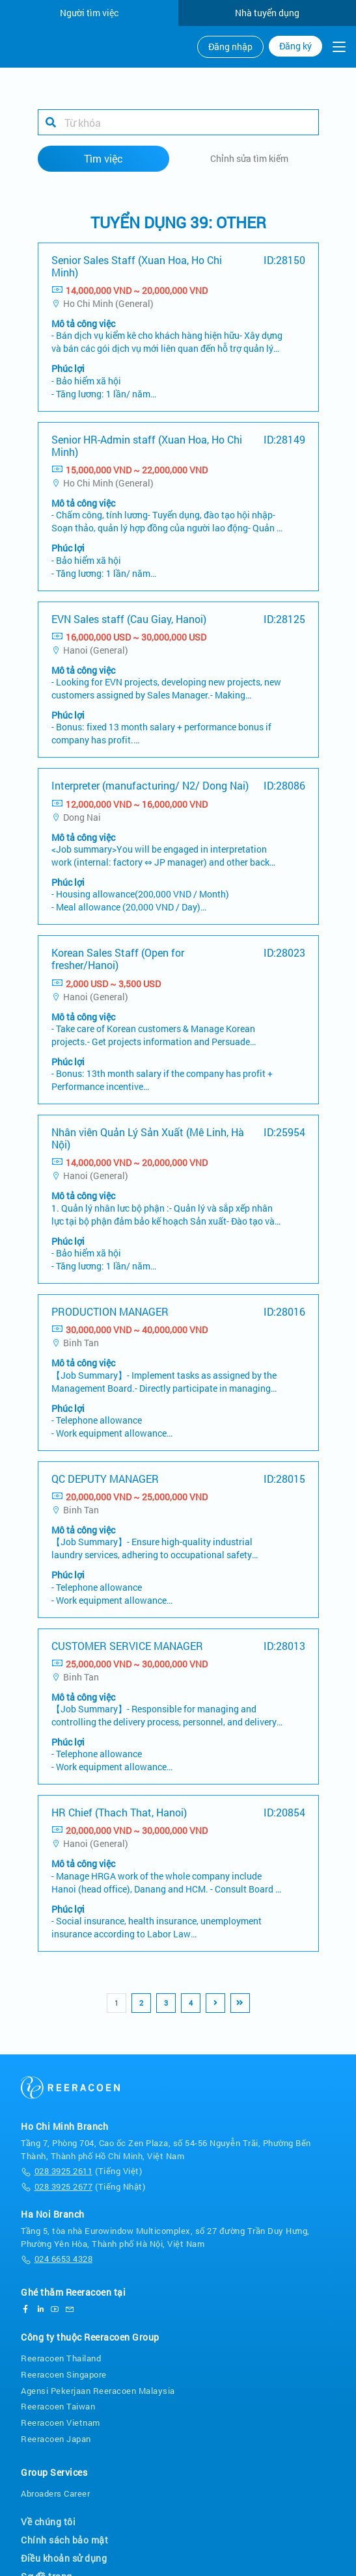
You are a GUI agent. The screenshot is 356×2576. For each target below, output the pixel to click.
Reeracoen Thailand (61, 2351)
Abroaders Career (55, 2486)
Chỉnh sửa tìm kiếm (249, 151)
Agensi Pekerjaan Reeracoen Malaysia (98, 2383)
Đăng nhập (230, 47)
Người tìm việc (89, 13)
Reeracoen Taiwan (58, 2400)
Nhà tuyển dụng (267, 13)
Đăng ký (295, 46)
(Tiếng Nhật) (83, 2179)
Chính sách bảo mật (64, 2533)
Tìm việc (103, 151)
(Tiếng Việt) (81, 2164)
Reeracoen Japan (56, 2431)
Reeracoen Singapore (64, 2367)
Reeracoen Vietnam (60, 2416)
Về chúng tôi (48, 2515)
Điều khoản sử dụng (64, 2551)
